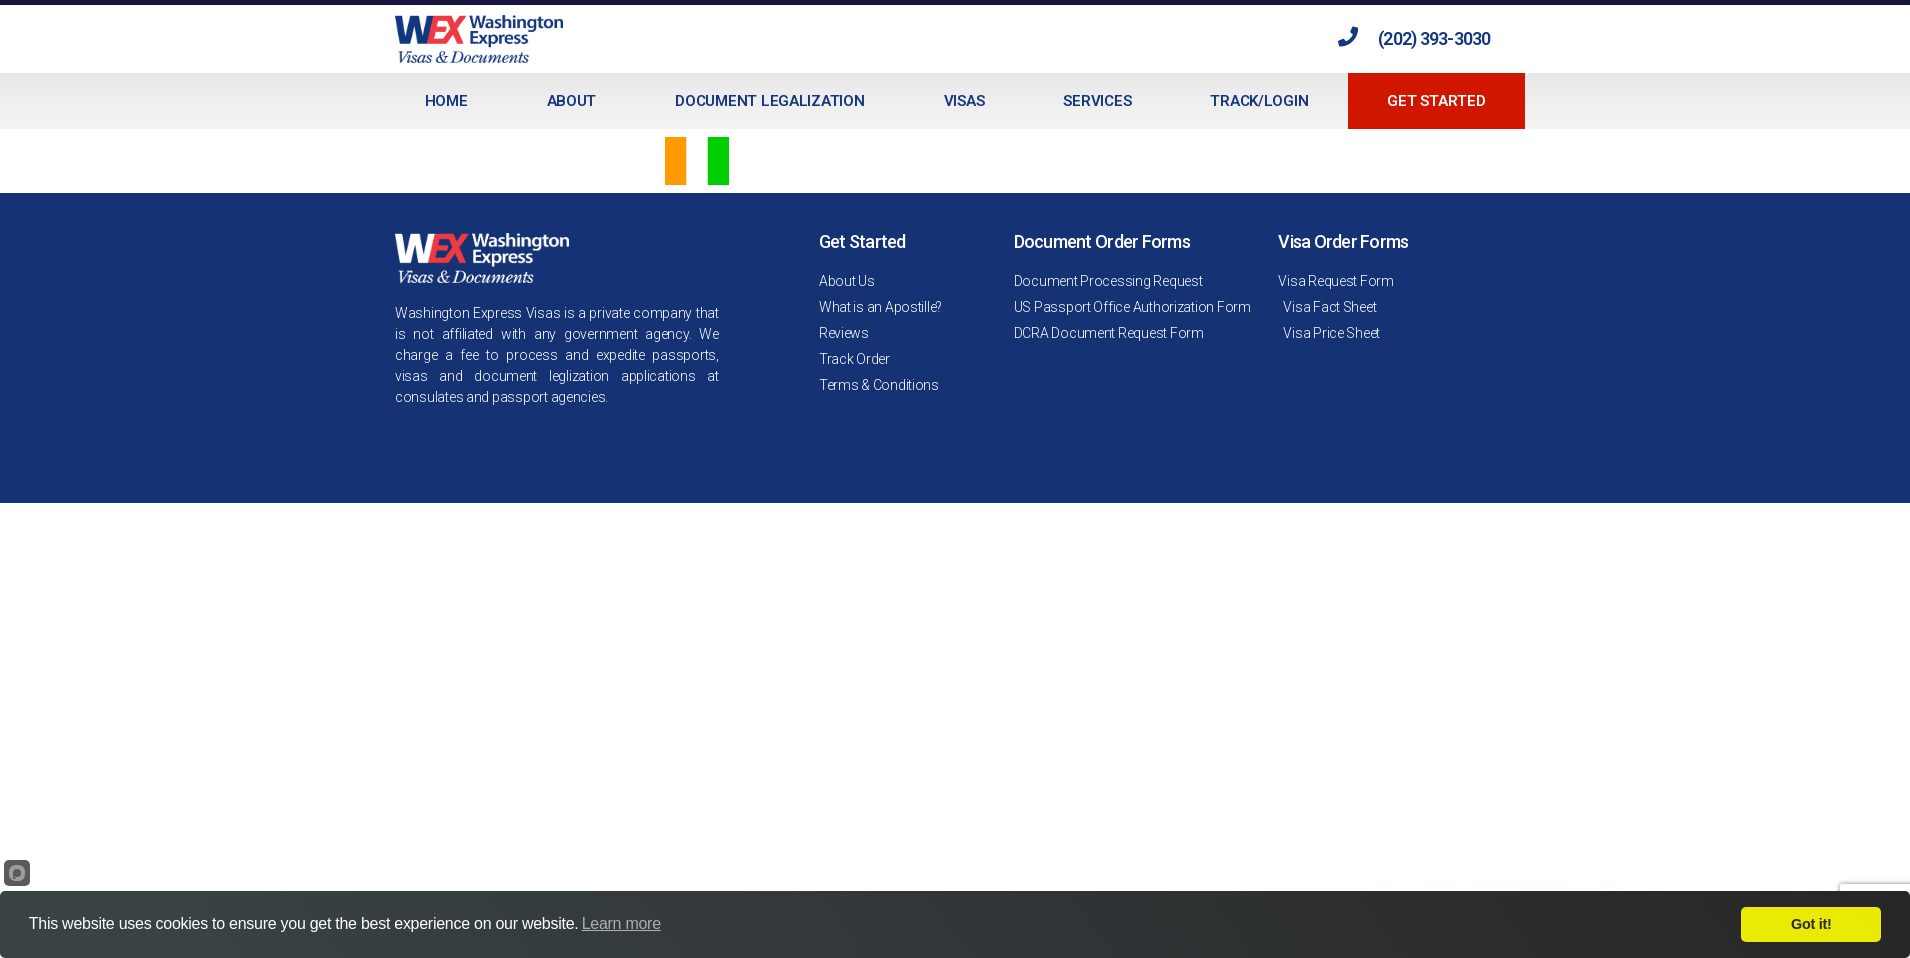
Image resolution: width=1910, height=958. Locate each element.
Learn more (621, 923)
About (572, 101)
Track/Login (1259, 101)
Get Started (1436, 101)
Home (446, 101)
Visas (964, 101)
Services (1097, 101)
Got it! (1811, 924)
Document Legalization (769, 101)
